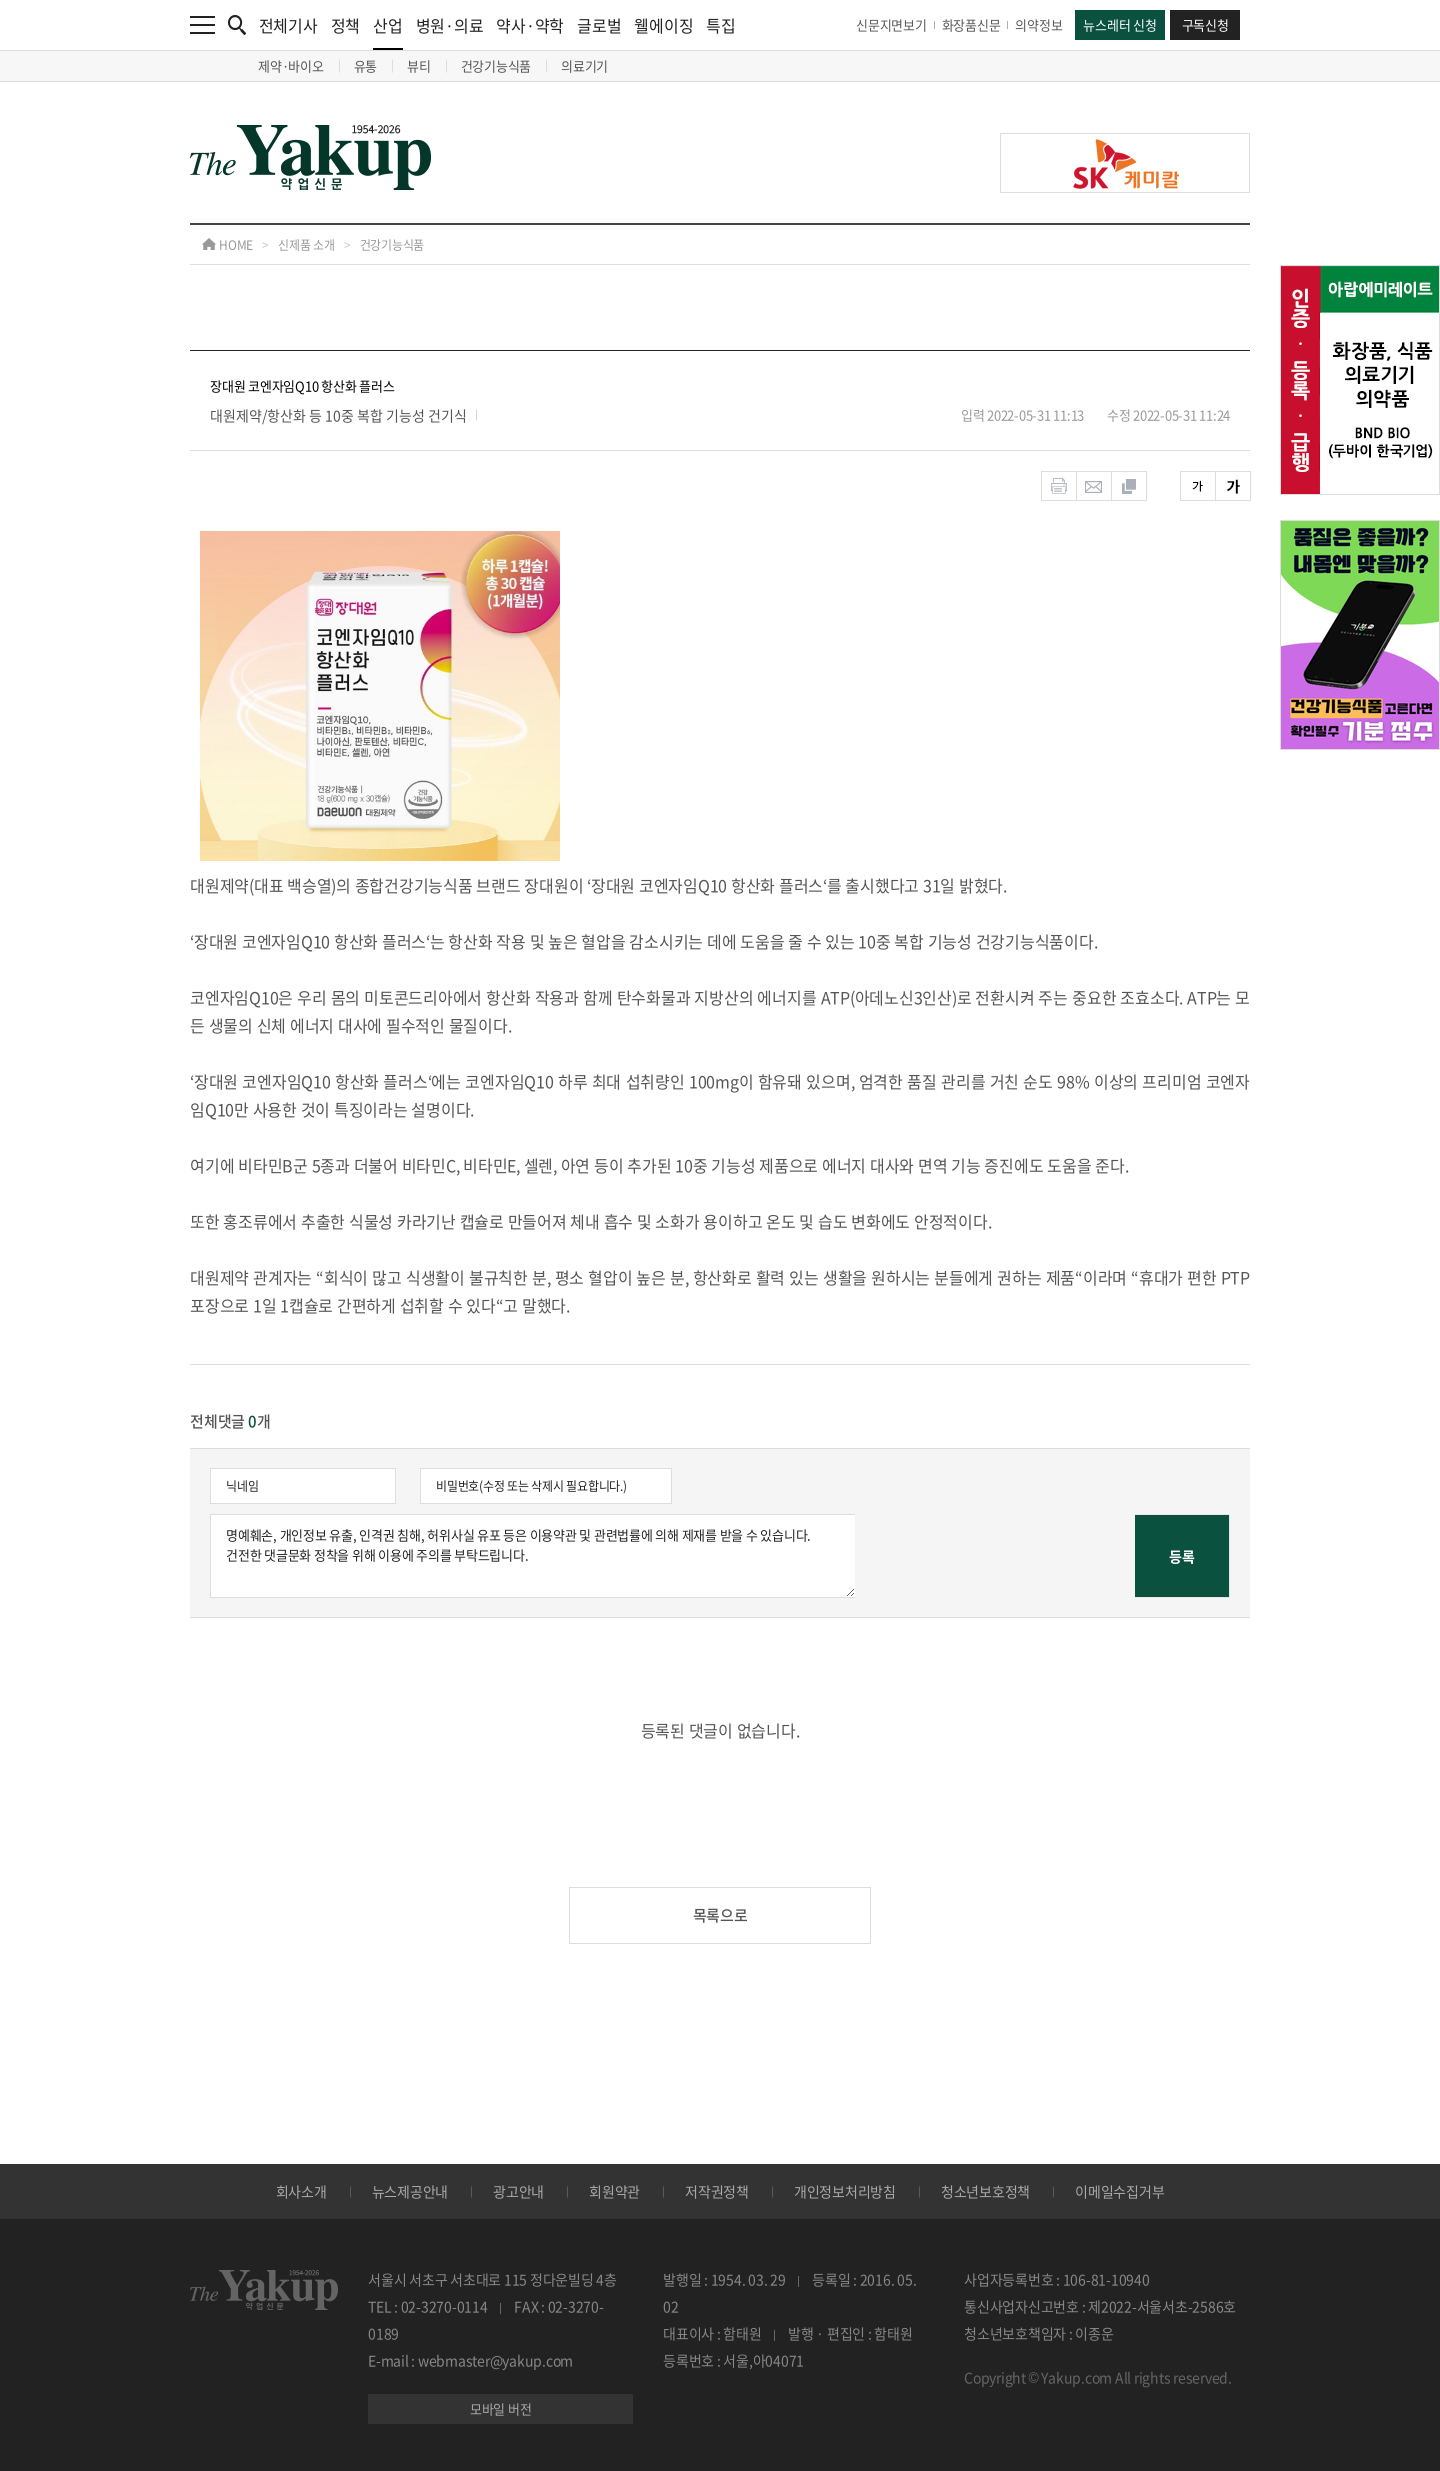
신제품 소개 (306, 245)
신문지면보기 (891, 24)
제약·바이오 (291, 65)
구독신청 (1205, 24)
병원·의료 (450, 25)
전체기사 (288, 25)
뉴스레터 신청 (1119, 24)
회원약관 (614, 2191)
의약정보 (1038, 24)
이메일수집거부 (1119, 2191)
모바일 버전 (501, 2408)
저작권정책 (717, 2191)
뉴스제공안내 (410, 2191)
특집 (721, 25)
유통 (366, 65)
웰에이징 (663, 25)
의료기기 (584, 65)
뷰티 (419, 65)
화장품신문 (971, 24)
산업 (388, 31)
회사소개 (301, 2191)
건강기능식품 (496, 65)
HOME (227, 245)
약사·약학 (530, 25)
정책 (346, 25)
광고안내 (518, 2191)
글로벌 (599, 25)
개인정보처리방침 (845, 2191)
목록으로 (720, 1915)
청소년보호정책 (985, 2191)
